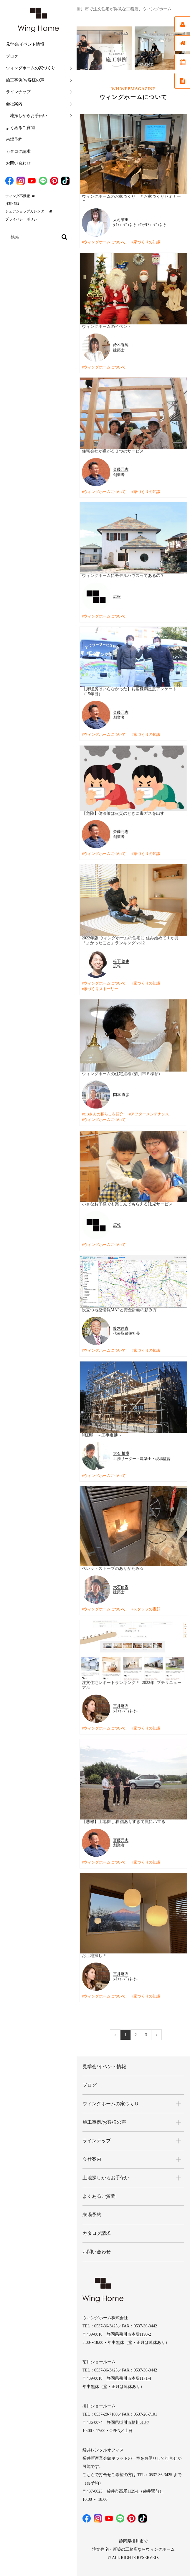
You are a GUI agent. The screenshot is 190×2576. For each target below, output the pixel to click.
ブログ (12, 56)
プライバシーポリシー (23, 219)
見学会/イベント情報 (25, 44)
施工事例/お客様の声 (25, 80)
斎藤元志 (120, 469)
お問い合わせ (18, 163)
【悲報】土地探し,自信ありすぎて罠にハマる (124, 1818)
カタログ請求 (18, 151)
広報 (117, 596)
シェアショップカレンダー (26, 211)
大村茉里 (120, 219)
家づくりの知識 (146, 242)
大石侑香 (120, 1584)
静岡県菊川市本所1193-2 (129, 2325)
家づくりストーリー (101, 988)
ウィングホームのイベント (106, 326)
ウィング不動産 (17, 196)
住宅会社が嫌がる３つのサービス (113, 450)
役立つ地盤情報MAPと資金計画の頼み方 (119, 1308)
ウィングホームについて (105, 242)
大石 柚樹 (121, 1450)
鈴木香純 (120, 344)
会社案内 (14, 104)
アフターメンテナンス (150, 1113)
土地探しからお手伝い (26, 115)
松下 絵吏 (121, 960)
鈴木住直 (120, 1326)
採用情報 (12, 204)
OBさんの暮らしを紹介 (103, 1113)
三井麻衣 (120, 1703)
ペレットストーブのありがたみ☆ (113, 1566)
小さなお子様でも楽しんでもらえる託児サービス (127, 1202)
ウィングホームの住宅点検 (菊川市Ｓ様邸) (121, 1072)
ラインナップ (18, 92)
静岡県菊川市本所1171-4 (129, 2369)
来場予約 (14, 139)
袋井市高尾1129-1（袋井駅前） (135, 2482)
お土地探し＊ (94, 1951)
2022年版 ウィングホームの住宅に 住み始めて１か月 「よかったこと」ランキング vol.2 (130, 939)
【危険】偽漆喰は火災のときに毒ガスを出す (123, 812)
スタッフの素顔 (146, 1606)
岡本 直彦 (121, 1093)
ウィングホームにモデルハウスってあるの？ (123, 575)
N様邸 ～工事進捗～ (102, 1432)
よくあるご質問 (20, 127)
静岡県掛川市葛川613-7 (128, 2413)
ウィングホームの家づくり (30, 68)
